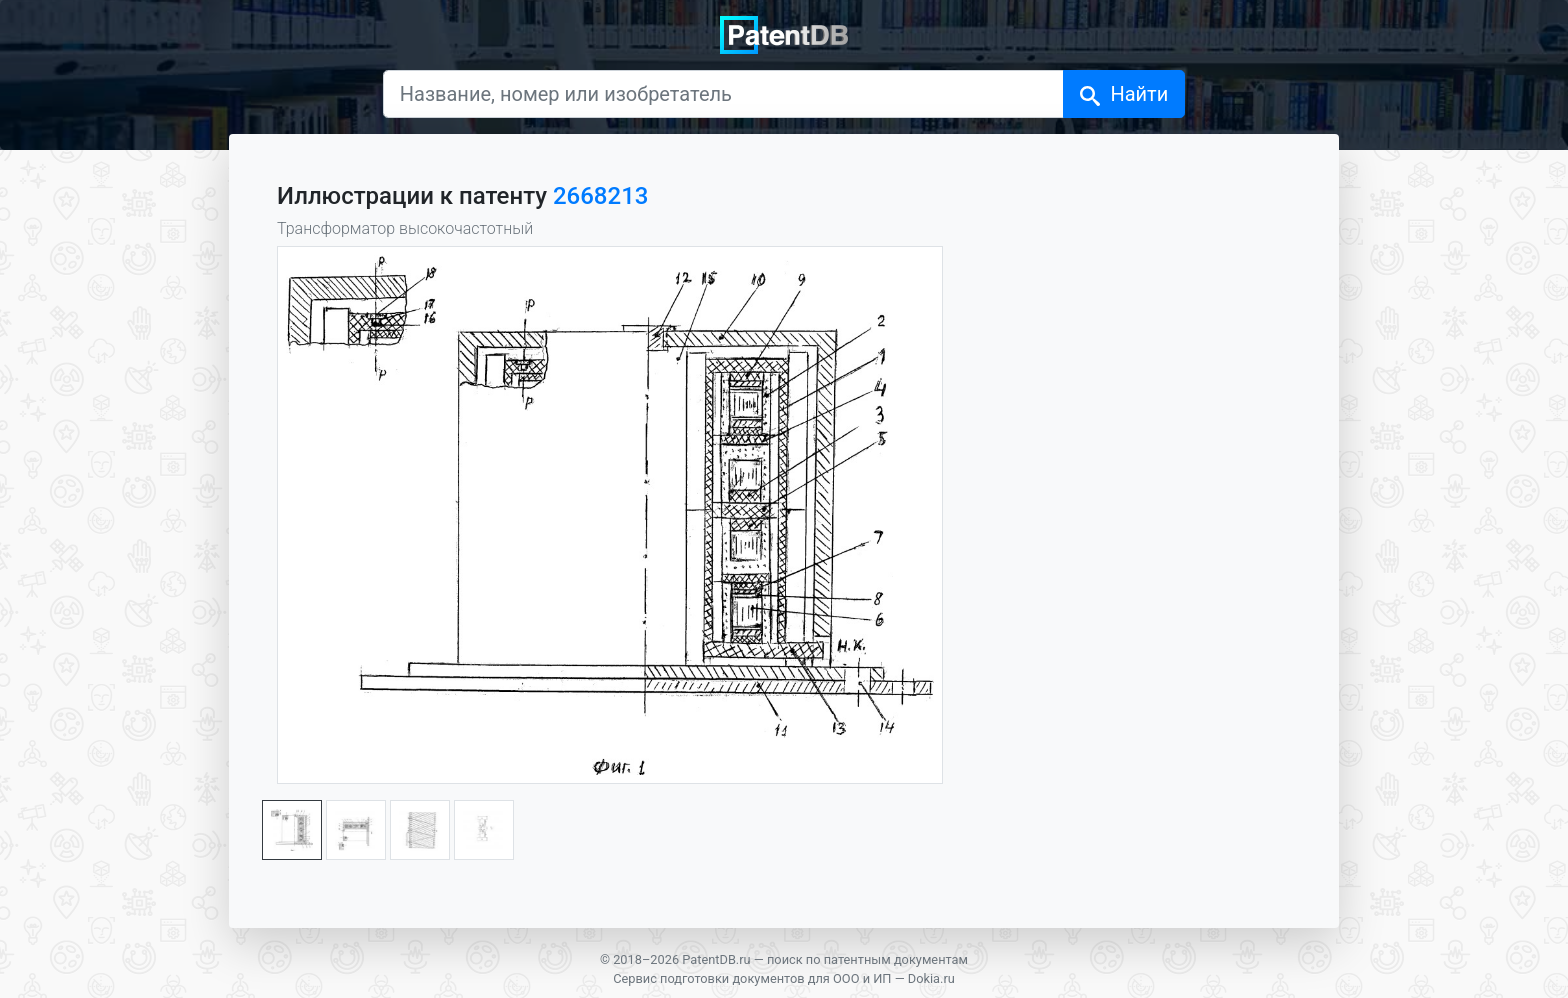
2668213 (600, 196)
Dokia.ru (931, 978)
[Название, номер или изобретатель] (724, 94)
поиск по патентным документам (867, 959)
